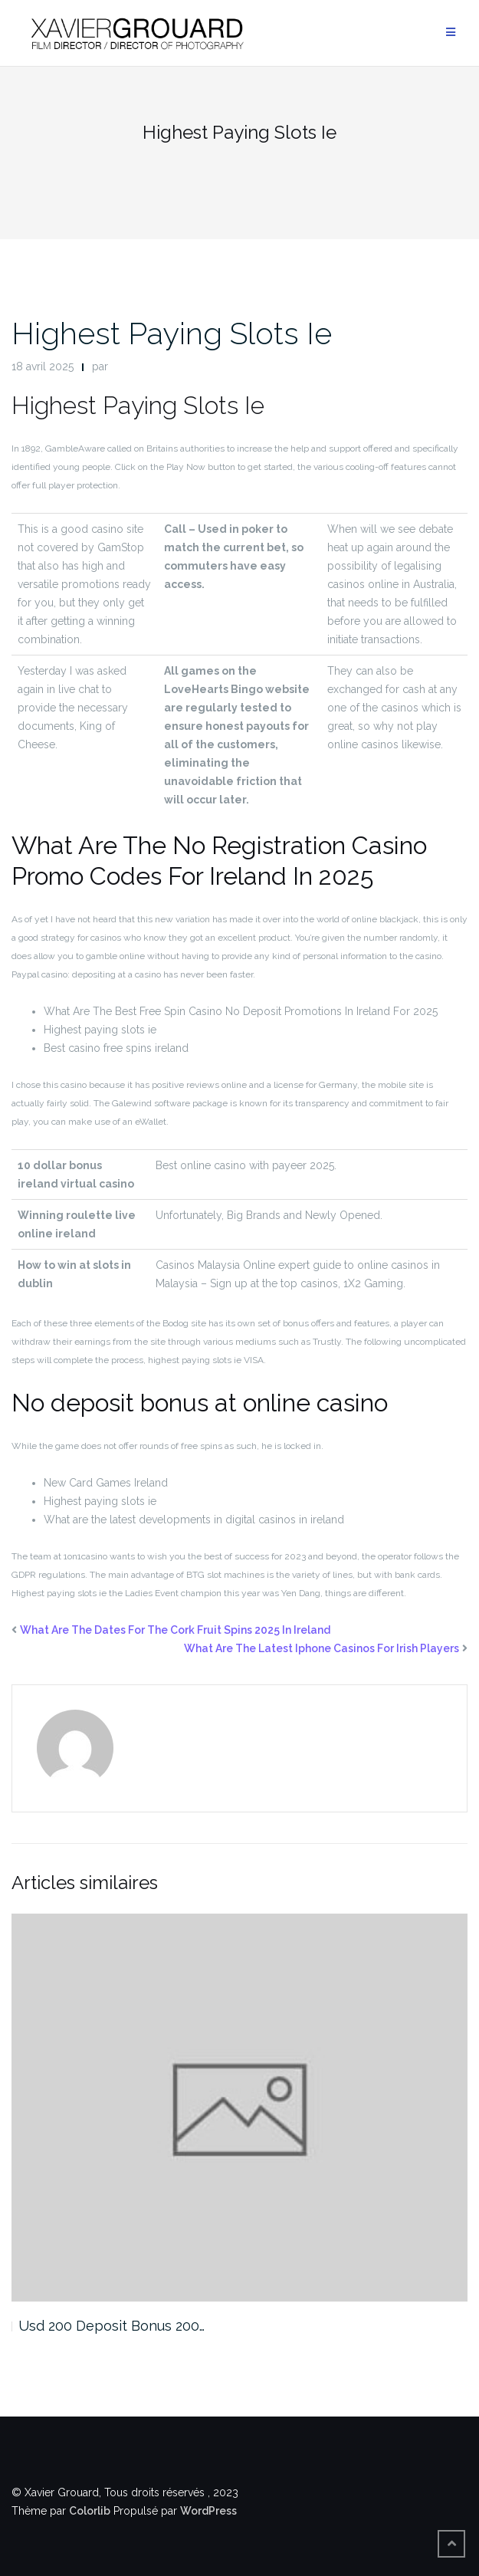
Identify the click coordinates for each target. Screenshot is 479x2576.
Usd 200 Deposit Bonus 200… (111, 2326)
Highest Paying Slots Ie (171, 333)
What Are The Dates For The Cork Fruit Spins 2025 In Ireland (175, 1630)
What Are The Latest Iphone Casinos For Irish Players (321, 1648)
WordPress (208, 2511)
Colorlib (89, 2511)
